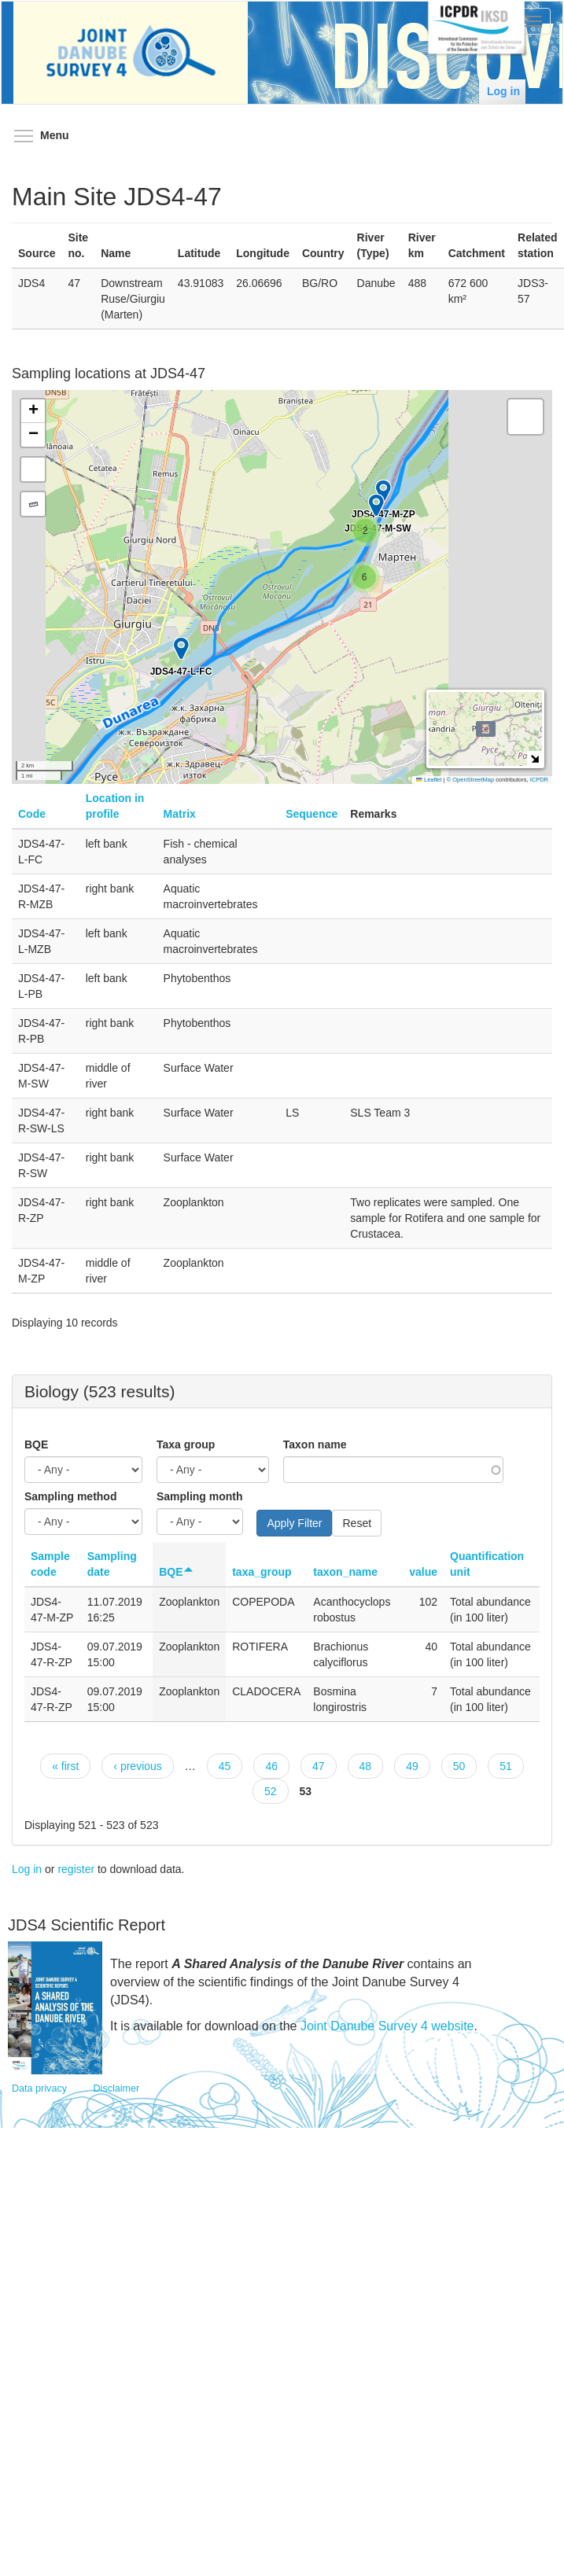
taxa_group (261, 1572)
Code (32, 814)
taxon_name (345, 1572)
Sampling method (70, 1496)
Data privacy (39, 2088)
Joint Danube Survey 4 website (387, 2026)
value (423, 1572)
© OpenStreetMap (471, 779)
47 (318, 1766)
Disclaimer (117, 2088)
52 (270, 1791)
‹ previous (137, 1766)
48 (365, 1766)
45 (225, 1766)
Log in (503, 91)
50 (459, 1766)
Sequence (311, 814)
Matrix (180, 814)
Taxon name (315, 1444)
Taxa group (186, 1444)
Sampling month (200, 1496)
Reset (356, 1523)
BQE (36, 1444)
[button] (364, 577)
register (75, 1869)
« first (65, 1766)
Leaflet (428, 779)
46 (271, 1766)
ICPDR (539, 779)
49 (412, 1766)
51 (505, 1766)
